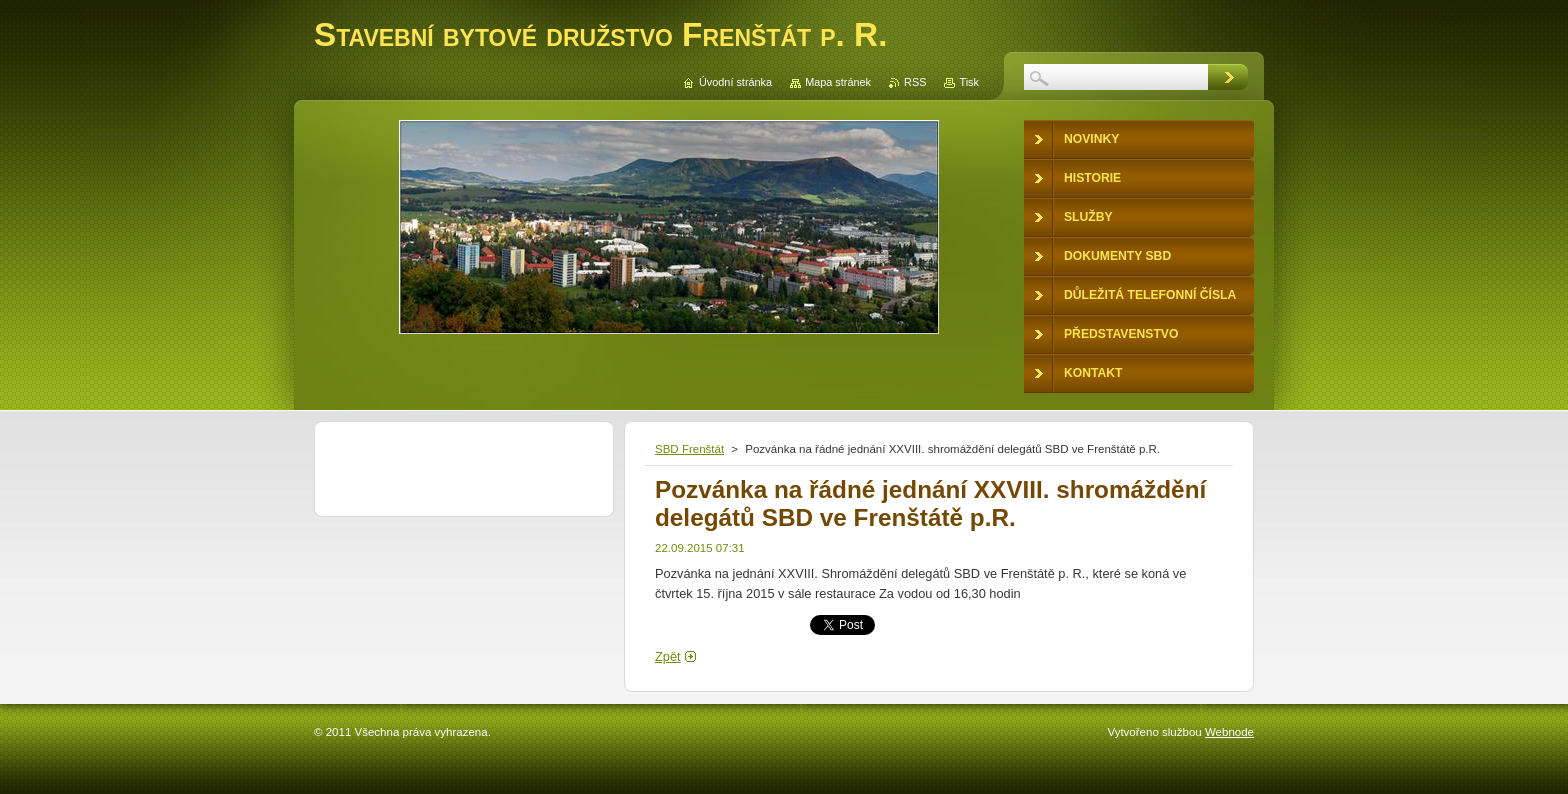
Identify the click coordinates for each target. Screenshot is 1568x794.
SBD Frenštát (689, 449)
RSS (915, 82)
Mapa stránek (838, 82)
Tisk (969, 82)
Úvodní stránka (735, 82)
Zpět (668, 656)
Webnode (1229, 732)
